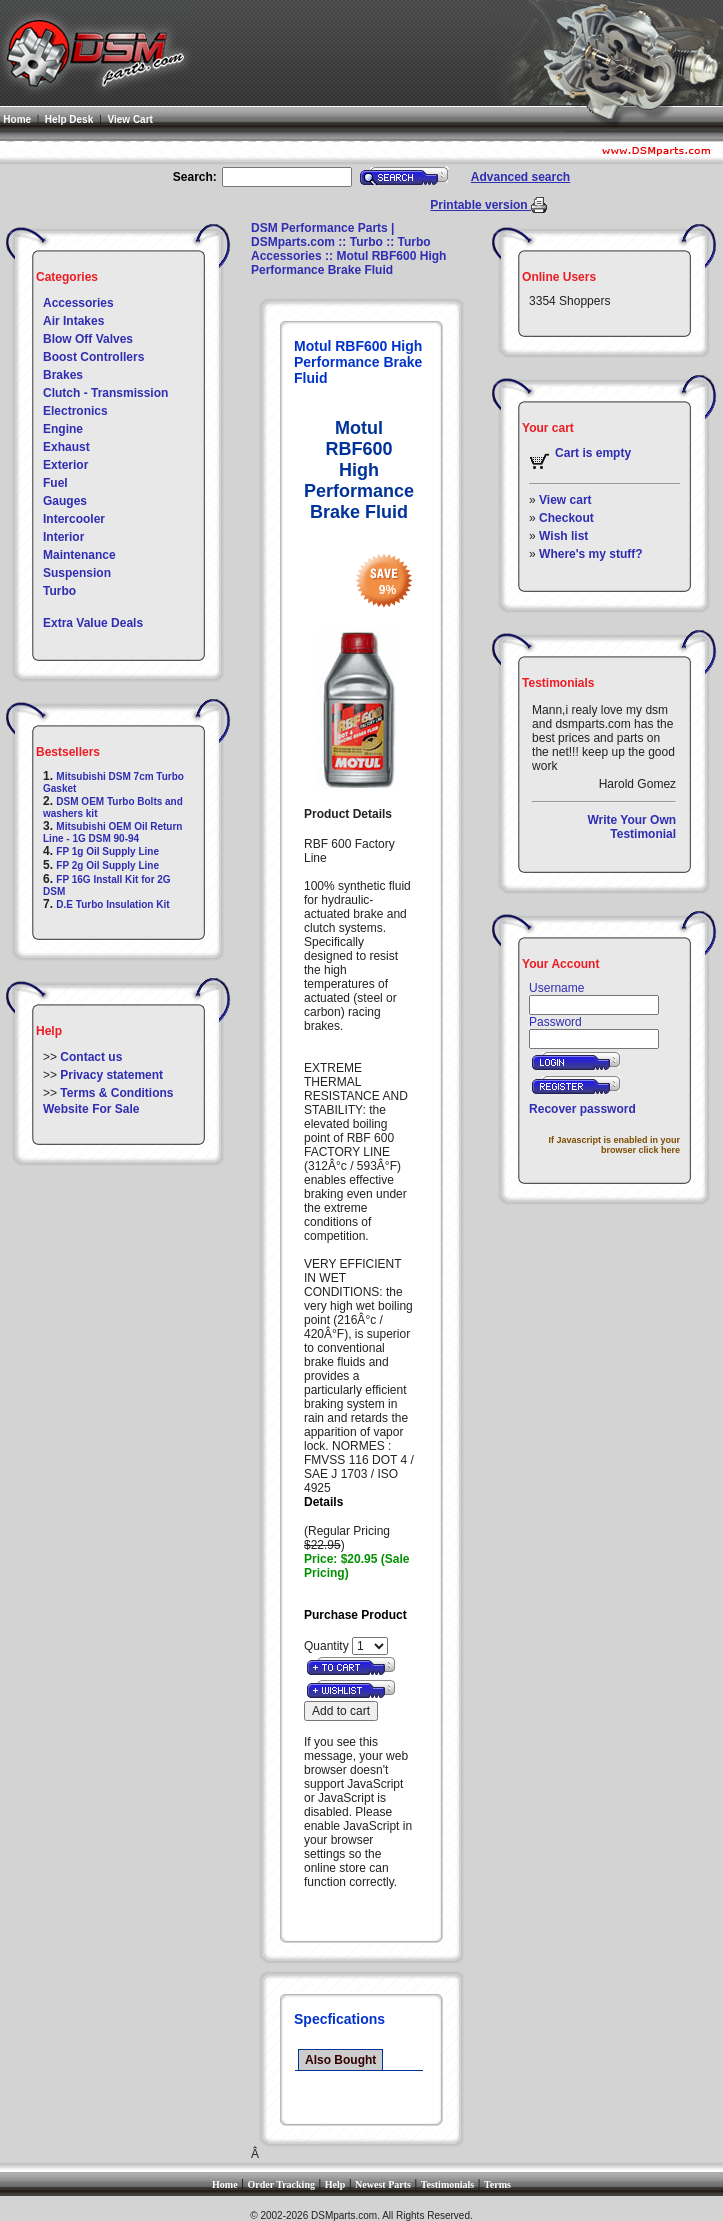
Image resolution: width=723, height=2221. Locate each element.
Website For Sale (91, 1109)
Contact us (91, 1057)
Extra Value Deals (93, 623)
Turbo (59, 591)
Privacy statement (111, 1075)
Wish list (563, 536)
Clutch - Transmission (105, 393)
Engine (63, 429)
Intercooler (74, 519)
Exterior (65, 465)
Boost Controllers (93, 357)
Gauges (65, 501)
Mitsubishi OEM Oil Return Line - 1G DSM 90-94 (112, 832)
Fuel (55, 483)
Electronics (75, 411)
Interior (63, 537)
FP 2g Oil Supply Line (107, 865)
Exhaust (66, 447)
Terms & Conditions (116, 1093)
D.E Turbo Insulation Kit (112, 904)
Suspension (77, 573)
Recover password (582, 1109)
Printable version (480, 205)
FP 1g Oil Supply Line (107, 851)
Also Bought (340, 2060)
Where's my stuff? (591, 554)
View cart (565, 500)
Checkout (566, 518)
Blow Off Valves (88, 339)
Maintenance (79, 555)
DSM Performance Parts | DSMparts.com (322, 235)
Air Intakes (73, 321)
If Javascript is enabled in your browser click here (615, 1145)
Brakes (63, 375)
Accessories (78, 303)
